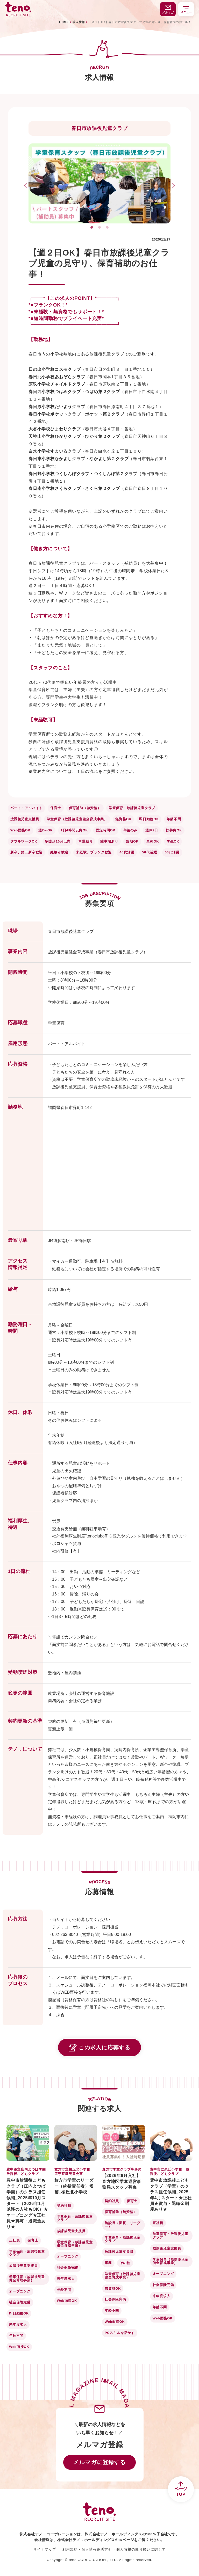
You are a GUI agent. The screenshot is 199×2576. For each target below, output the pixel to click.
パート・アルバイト (26, 808)
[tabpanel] (99, 183)
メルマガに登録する (99, 2462)
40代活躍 (126, 852)
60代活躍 (172, 852)
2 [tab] (99, 227)
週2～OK (45, 830)
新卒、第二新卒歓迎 (26, 852)
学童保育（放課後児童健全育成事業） (77, 819)
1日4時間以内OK (74, 830)
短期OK (132, 841)
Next (172, 185)
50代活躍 (149, 852)
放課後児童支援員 (24, 819)
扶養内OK (174, 830)
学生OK (173, 841)
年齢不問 (174, 819)
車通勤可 (85, 841)
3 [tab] (107, 227)
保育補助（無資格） (85, 808)
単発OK (152, 841)
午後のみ (130, 830)
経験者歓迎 (59, 852)
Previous (27, 185)
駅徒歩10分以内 (58, 841)
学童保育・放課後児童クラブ (132, 808)
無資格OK (123, 819)
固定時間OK (106, 830)
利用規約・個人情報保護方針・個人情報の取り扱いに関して (114, 2549)
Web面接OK (20, 830)
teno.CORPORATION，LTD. (93, 2560)
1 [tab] (92, 227)
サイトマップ (44, 2549)
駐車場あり (109, 841)
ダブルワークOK (23, 841)
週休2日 (151, 830)
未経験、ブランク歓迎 (94, 852)
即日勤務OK (149, 819)
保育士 (55, 808)
